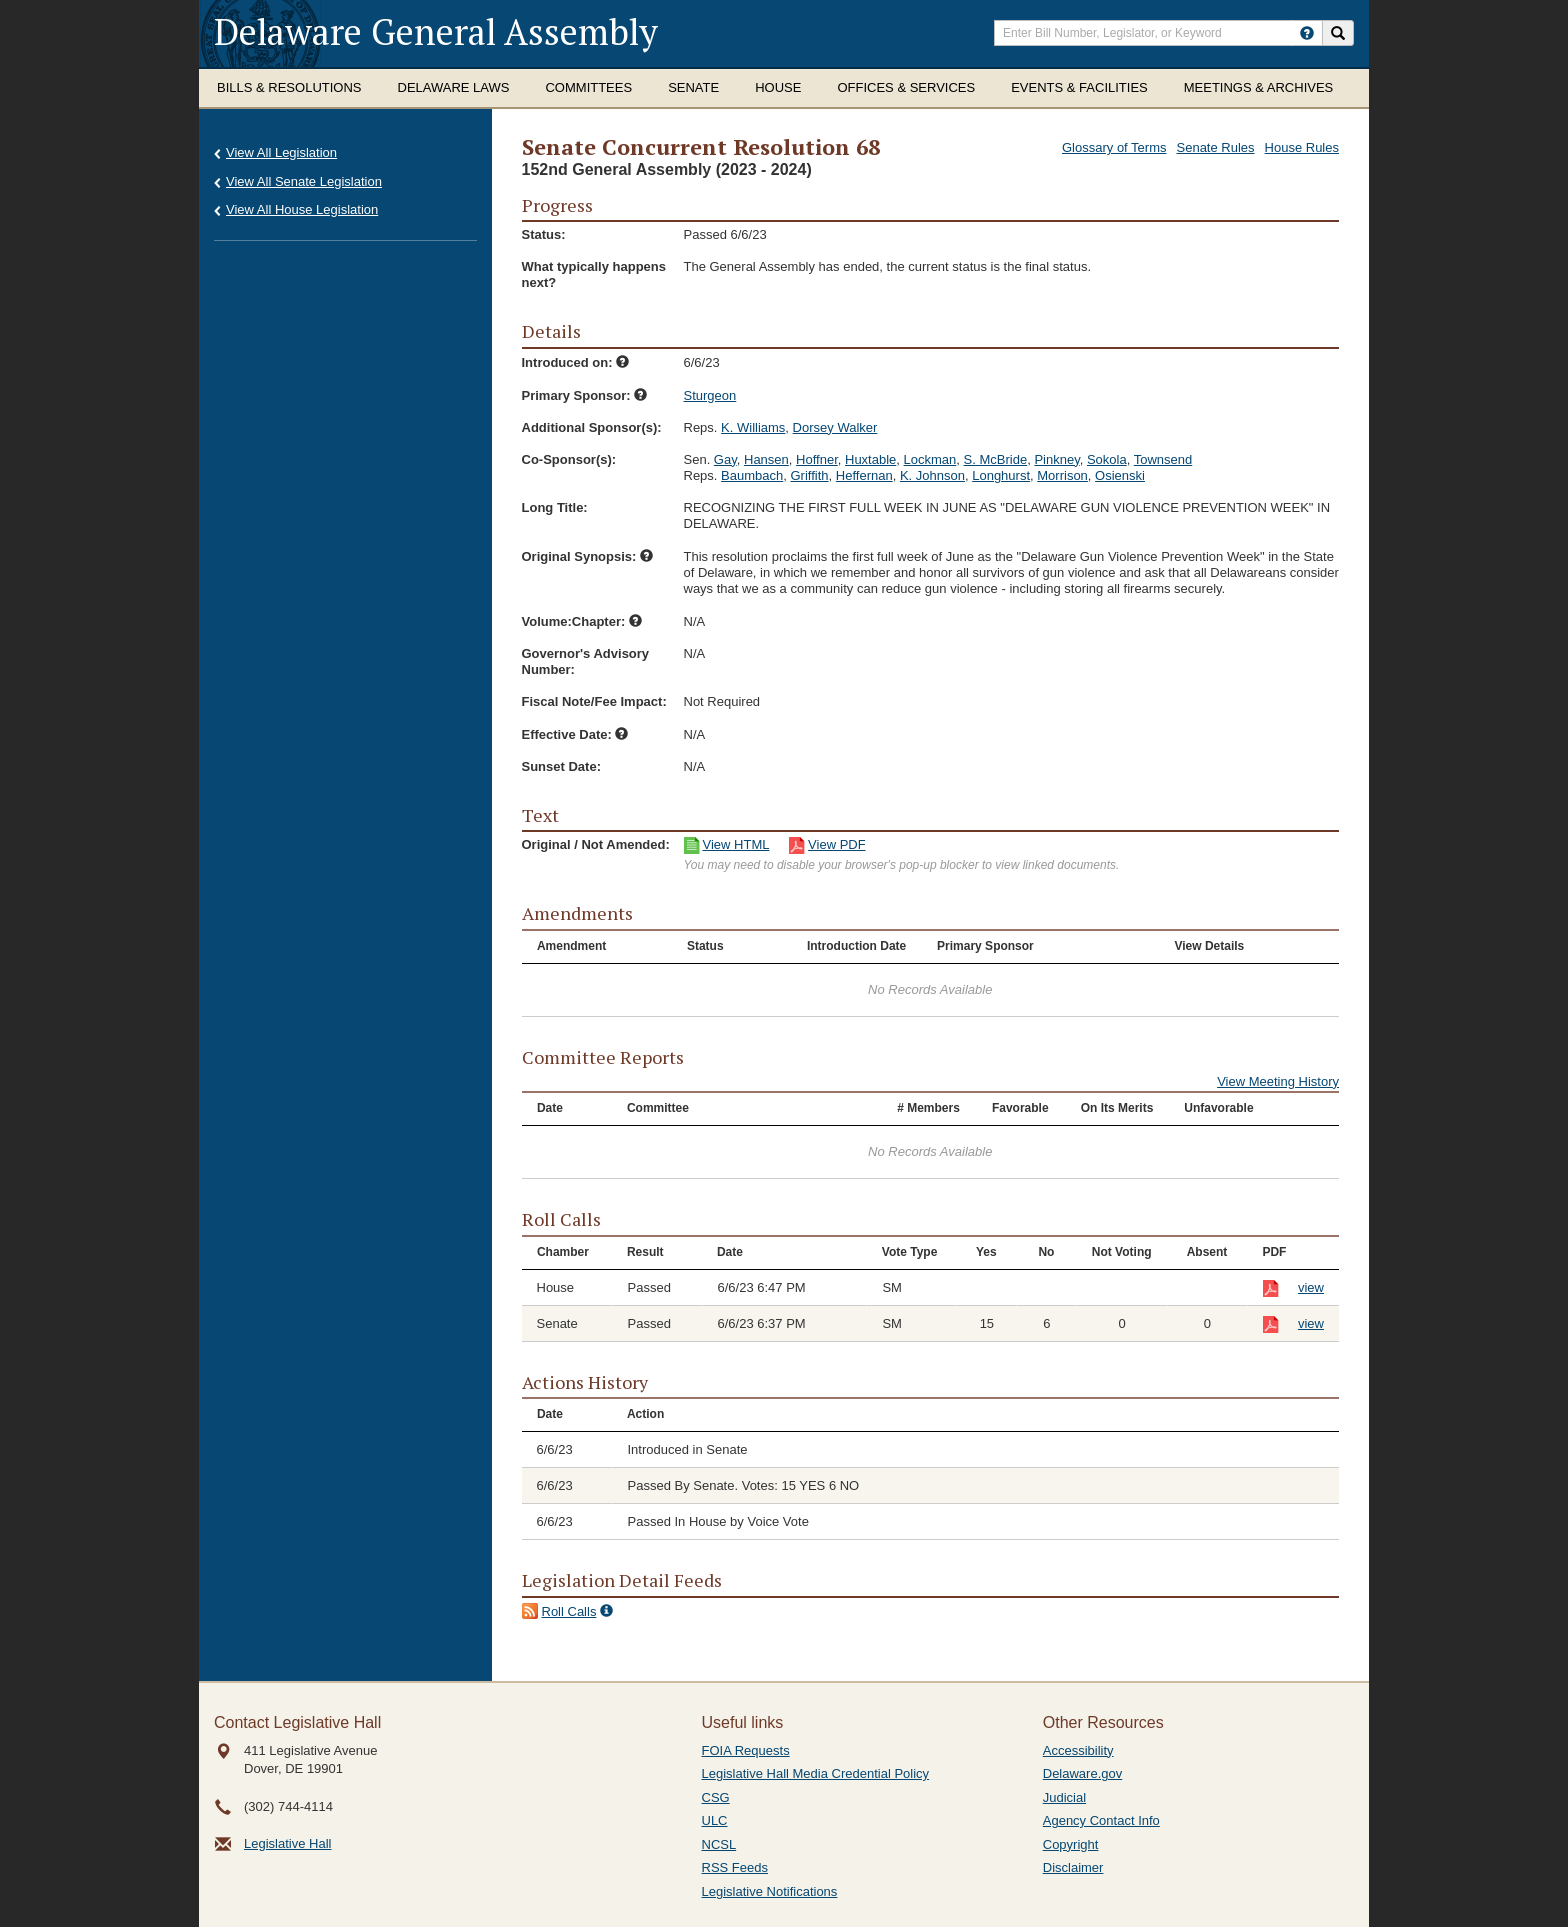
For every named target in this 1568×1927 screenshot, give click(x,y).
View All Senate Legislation (304, 181)
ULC (715, 1820)
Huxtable (870, 459)
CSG (716, 1797)
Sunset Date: (561, 766)
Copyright (1071, 1844)
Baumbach (752, 475)
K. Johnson (932, 475)
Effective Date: (575, 734)
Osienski (1120, 475)
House (778, 87)
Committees (588, 87)
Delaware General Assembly (436, 31)
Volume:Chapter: (582, 621)
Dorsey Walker (835, 427)
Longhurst (1001, 475)
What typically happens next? (594, 274)
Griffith (809, 475)
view (1311, 1287)
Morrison (1062, 475)
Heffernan (864, 475)
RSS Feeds (735, 1867)
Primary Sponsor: (585, 395)
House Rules (1302, 147)
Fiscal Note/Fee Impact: (594, 701)
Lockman (930, 459)
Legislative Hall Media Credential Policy (816, 1773)
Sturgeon (710, 395)
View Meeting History (1278, 1081)
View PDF (837, 844)
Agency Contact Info (1101, 1820)
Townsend (1163, 459)
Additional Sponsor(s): (592, 427)
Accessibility (1078, 1750)
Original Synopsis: (587, 556)
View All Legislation (281, 152)
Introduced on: (576, 362)
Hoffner (817, 459)
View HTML (736, 844)
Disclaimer (1073, 1867)
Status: (544, 234)
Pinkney (1056, 459)
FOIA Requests (746, 1750)
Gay (725, 459)
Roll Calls (569, 1611)
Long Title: (555, 507)
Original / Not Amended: (596, 844)
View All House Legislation (302, 209)
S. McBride (996, 459)
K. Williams (753, 427)
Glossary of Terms (1114, 147)
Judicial (1064, 1797)
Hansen (766, 459)
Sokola (1107, 459)
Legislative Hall (287, 1843)
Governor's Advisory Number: (586, 661)
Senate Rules (1216, 147)
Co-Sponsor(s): (569, 459)
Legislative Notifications (770, 1891)
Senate (693, 87)
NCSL (719, 1844)
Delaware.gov (1083, 1773)
